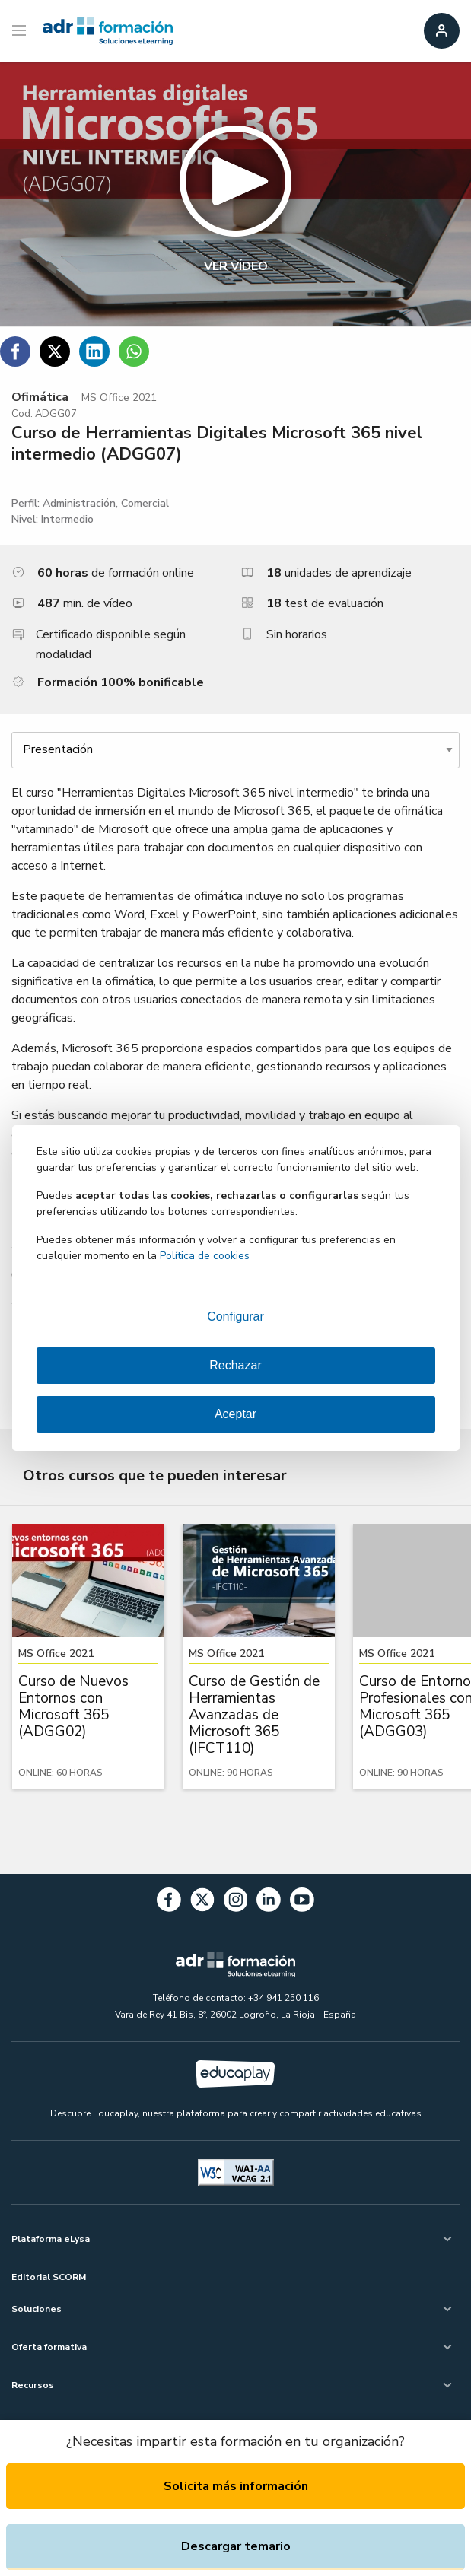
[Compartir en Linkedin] (94, 351)
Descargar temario (236, 2546)
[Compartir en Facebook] (15, 351)
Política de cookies (205, 1255)
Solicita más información (236, 2486)
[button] (235, 194)
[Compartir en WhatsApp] (134, 351)
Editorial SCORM (48, 2277)
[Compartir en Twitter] (55, 351)
